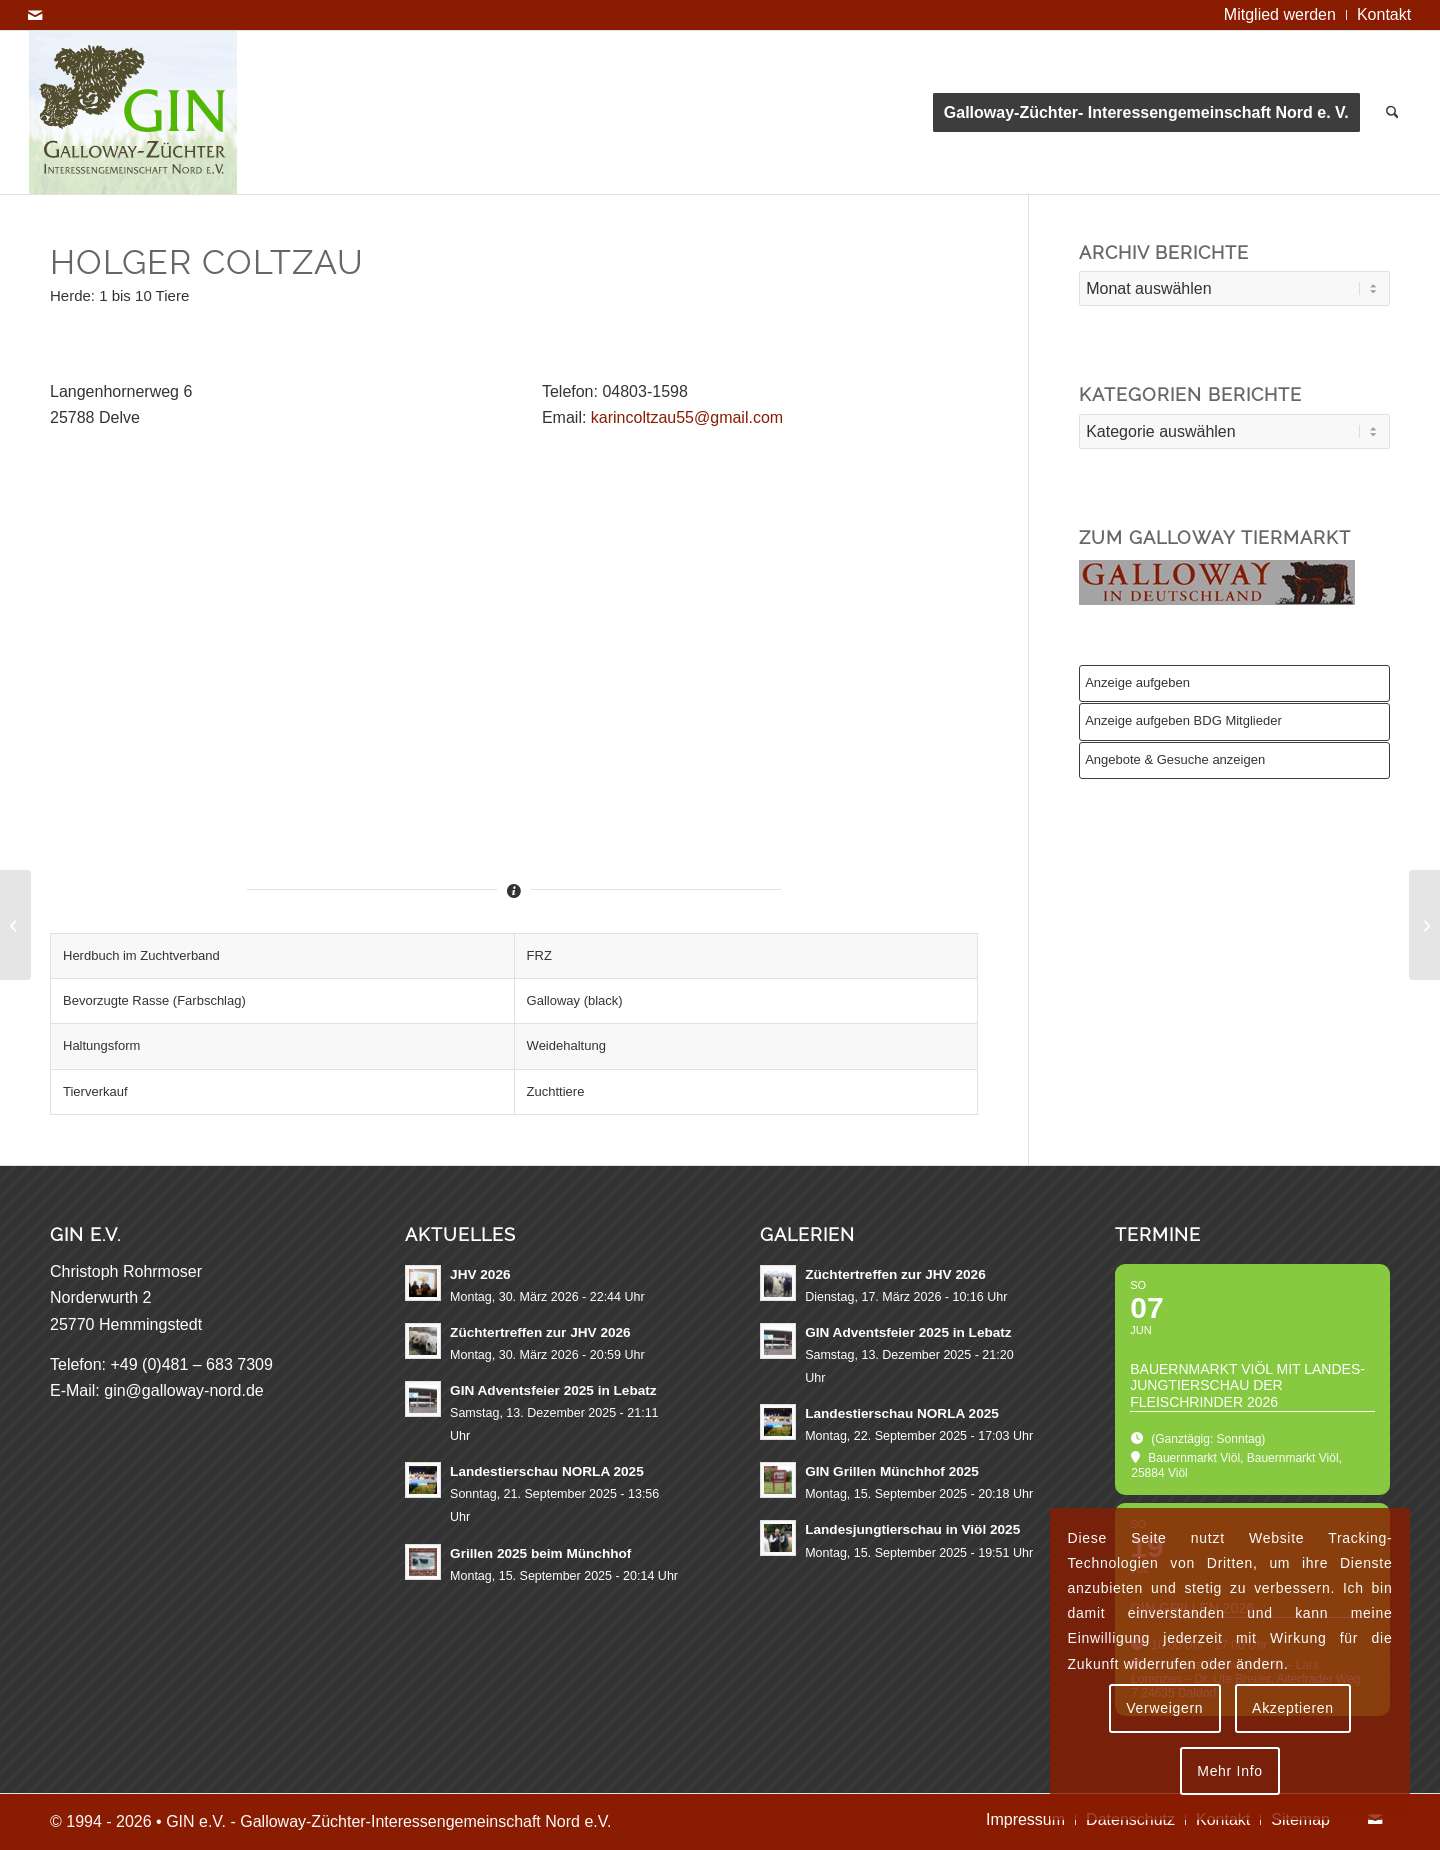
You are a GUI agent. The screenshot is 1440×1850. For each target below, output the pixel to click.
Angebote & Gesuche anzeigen (1175, 759)
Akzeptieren (1293, 1708)
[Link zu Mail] (35, 15)
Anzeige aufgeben (1137, 682)
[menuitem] (1280, 15)
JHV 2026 (480, 1274)
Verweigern (1164, 1708)
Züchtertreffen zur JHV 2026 (540, 1332)
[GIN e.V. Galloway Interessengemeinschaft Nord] (133, 112)
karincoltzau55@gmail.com (687, 417)
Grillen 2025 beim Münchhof (540, 1553)
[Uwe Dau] (1424, 925)
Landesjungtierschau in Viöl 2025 (912, 1529)
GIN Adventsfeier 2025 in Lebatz (553, 1390)
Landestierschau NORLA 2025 (547, 1471)
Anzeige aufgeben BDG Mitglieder (1183, 720)
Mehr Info (1229, 1771)
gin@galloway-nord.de (183, 1390)
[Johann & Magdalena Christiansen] (15, 925)
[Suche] (1392, 112)
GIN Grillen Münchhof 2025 (892, 1471)
